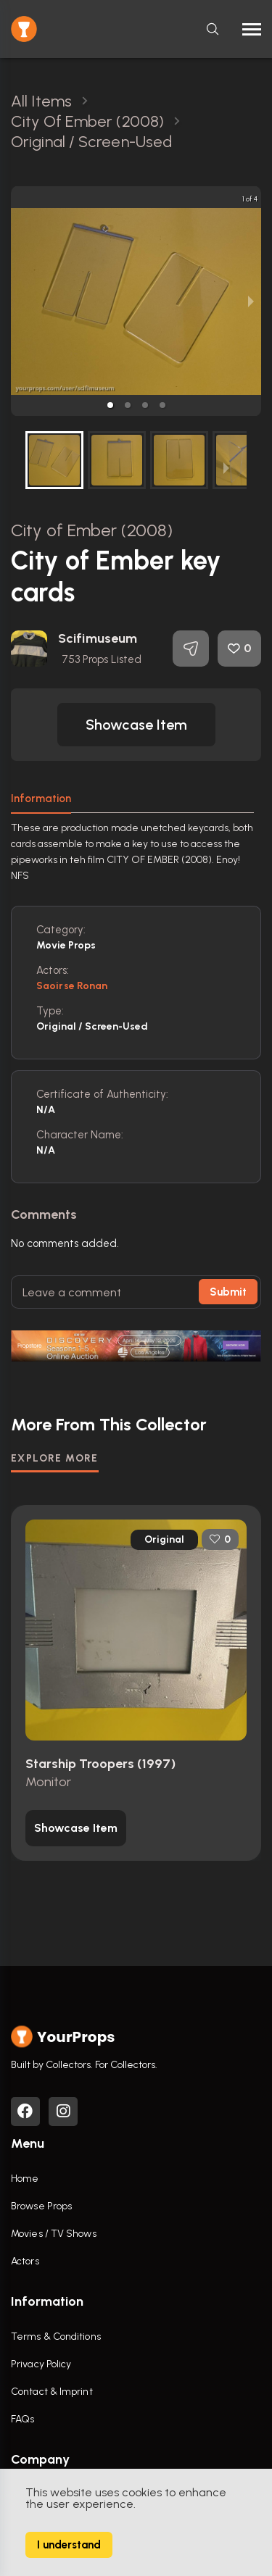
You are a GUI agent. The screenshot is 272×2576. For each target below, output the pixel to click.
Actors (25, 2261)
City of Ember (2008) (92, 530)
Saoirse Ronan (71, 986)
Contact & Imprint (52, 2391)
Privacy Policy (41, 2364)
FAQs (22, 2419)
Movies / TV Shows (53, 2233)
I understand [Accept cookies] (69, 2544)
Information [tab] (41, 798)
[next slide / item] (251, 301)
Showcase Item (136, 724)
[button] (110, 405)
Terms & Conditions (56, 2336)
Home (24, 2178)
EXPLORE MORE (55, 1458)
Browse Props (41, 2206)
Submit (228, 1292)
